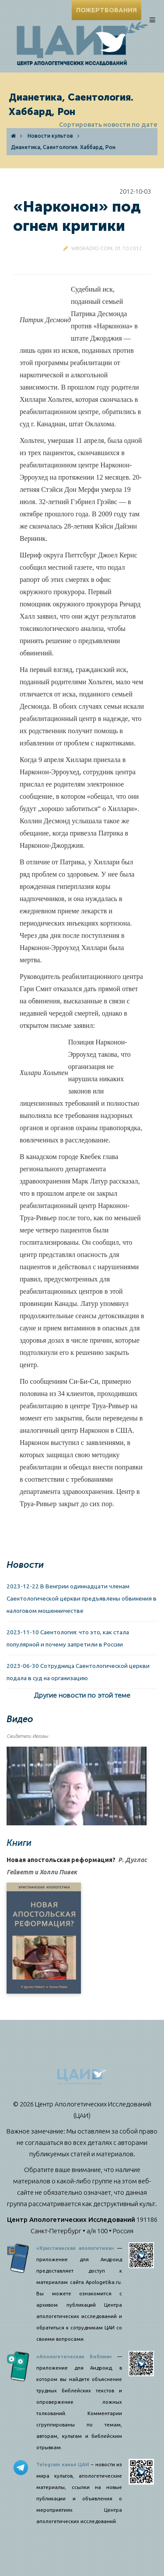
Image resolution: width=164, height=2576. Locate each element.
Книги (19, 1843)
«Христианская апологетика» (75, 2248)
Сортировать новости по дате (108, 124)
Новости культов (50, 136)
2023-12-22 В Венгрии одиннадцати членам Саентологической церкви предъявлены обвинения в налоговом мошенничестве (82, 1598)
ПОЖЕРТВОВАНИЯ (106, 10)
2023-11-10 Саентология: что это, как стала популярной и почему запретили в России (68, 1638)
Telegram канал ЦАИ (62, 2464)
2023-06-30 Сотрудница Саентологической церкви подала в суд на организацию (78, 1671)
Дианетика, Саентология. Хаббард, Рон (63, 147)
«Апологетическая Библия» (74, 2356)
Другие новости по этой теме (82, 1695)
